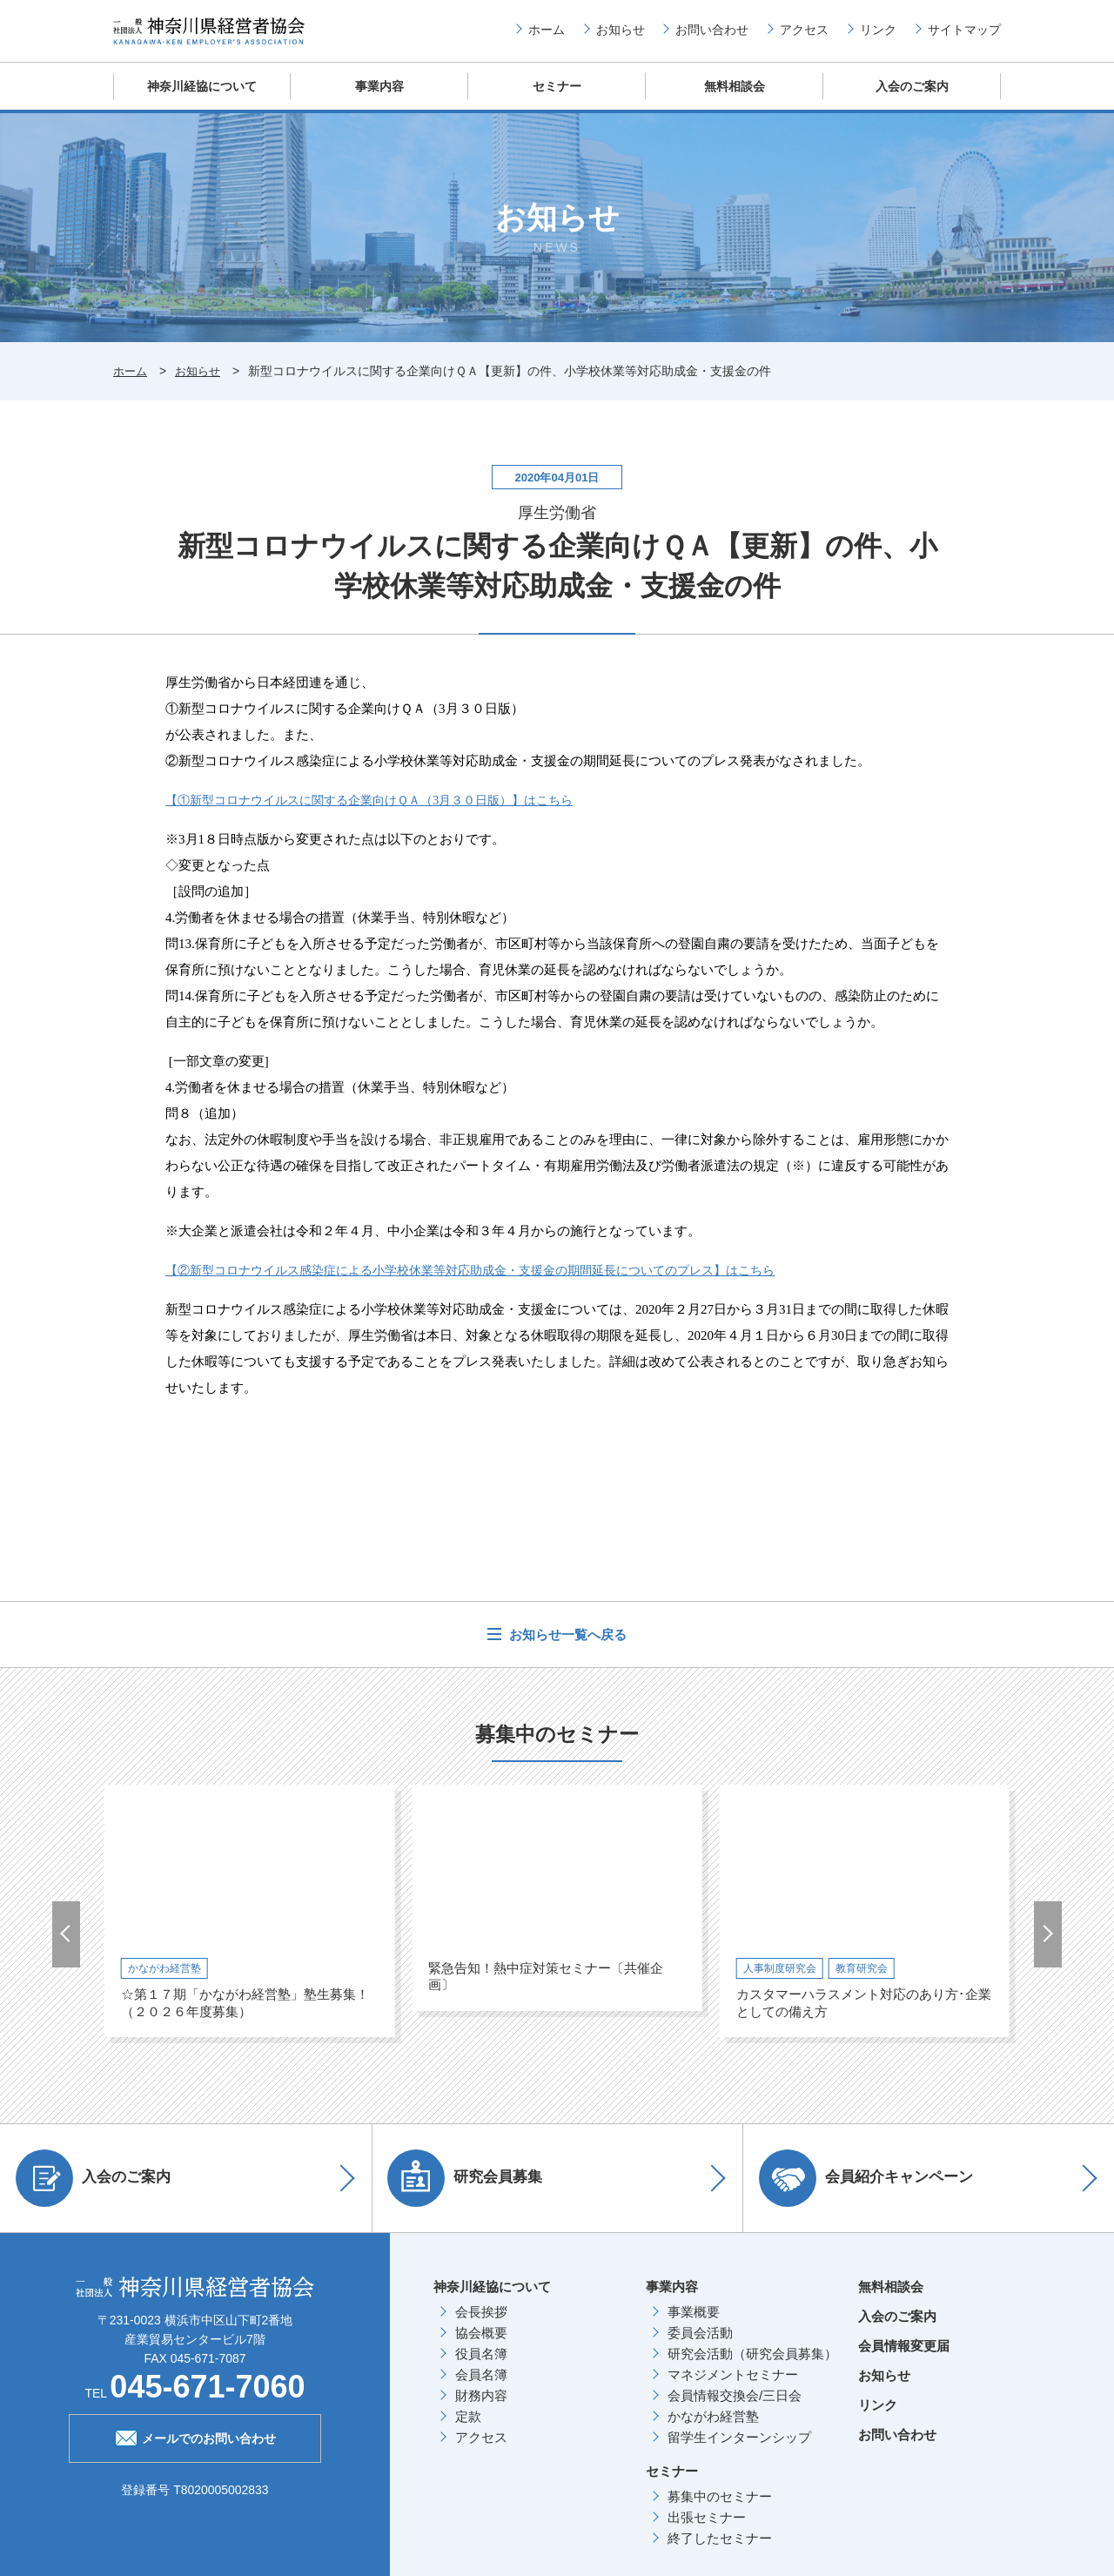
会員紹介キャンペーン (872, 2191)
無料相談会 (735, 99)
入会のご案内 (912, 99)
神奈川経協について (202, 99)
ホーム (546, 36)
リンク (878, 36)
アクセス (804, 36)
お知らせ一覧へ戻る (566, 1647)
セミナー (557, 99)
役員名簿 (481, 2366)
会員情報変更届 (904, 2358)
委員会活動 (700, 2345)
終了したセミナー (720, 2551)
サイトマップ (964, 36)
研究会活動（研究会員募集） (752, 2366)
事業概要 (694, 2324)
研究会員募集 (471, 2191)
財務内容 (481, 2408)
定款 (468, 2429)
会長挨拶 (481, 2324)
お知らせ (620, 36)
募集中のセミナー (720, 2509)
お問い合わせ (711, 36)
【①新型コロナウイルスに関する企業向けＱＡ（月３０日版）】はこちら (383, 813)
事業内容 (379, 99)
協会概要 (481, 2345)
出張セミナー (707, 2530)
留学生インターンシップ (739, 2450)
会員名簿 (481, 2387)
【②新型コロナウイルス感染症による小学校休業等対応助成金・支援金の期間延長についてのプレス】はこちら (491, 1283)
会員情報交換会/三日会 (735, 2408)
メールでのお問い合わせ (195, 2449)
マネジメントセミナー (733, 2387)
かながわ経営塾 (713, 2429)
